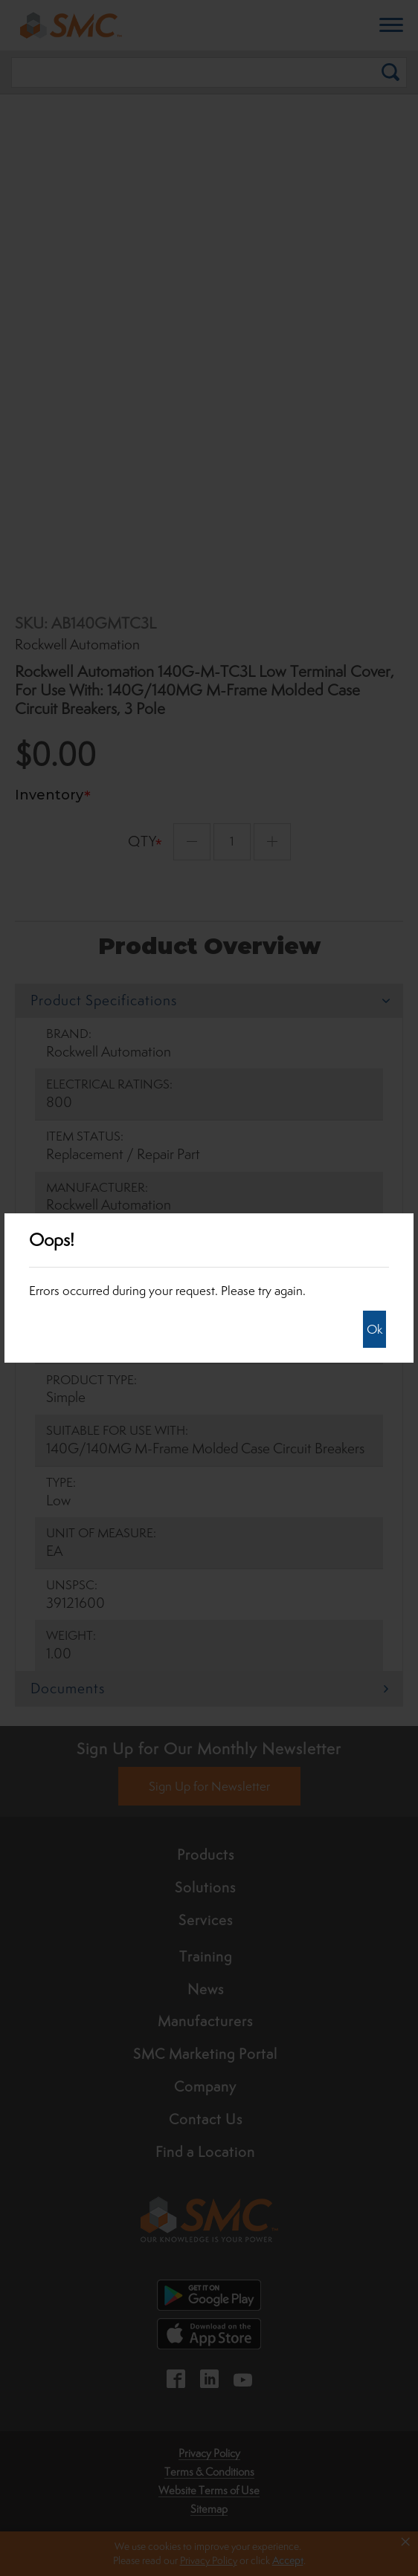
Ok (374, 1329)
